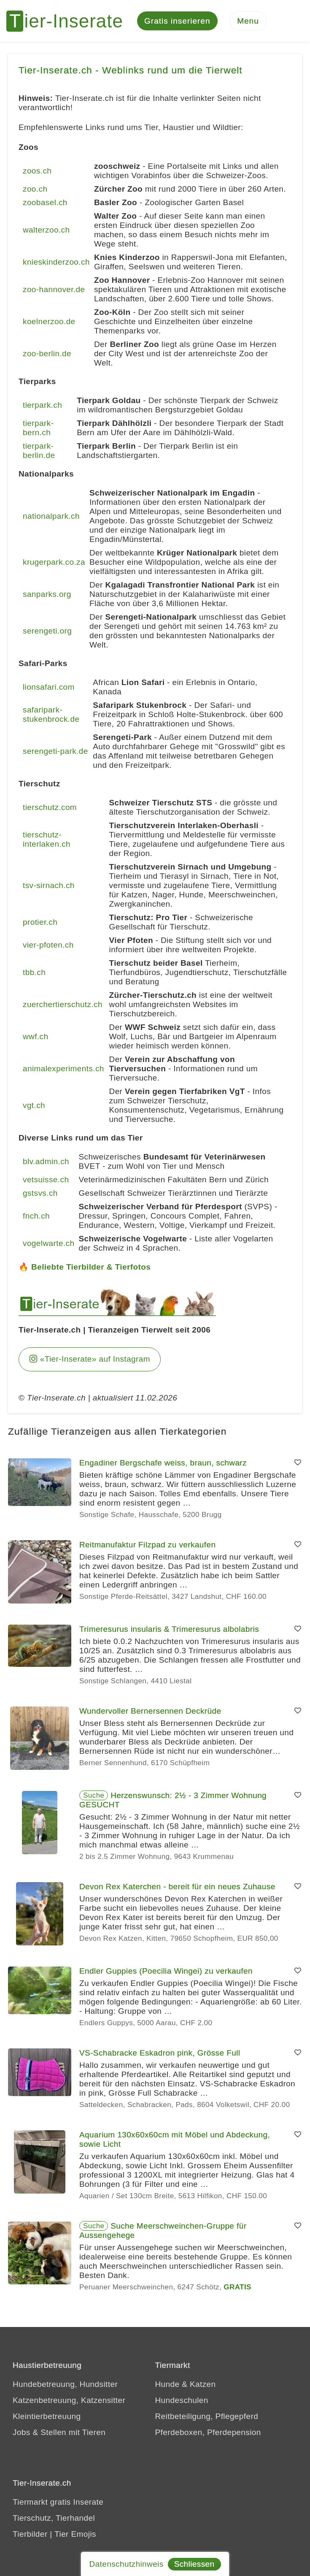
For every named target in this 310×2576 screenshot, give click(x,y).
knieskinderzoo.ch (56, 262)
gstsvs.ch (40, 1193)
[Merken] (298, 1463)
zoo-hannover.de (54, 289)
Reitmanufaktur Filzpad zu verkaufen (147, 1545)
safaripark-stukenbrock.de (51, 715)
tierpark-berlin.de (39, 451)
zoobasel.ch (45, 202)
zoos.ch (37, 171)
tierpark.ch (42, 405)
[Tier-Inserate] (69, 21)
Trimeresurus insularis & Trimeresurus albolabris (169, 1629)
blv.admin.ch (46, 1161)
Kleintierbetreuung (47, 2416)
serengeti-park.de (55, 751)
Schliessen (194, 2564)
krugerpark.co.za (54, 562)
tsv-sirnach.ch (49, 885)
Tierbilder (30, 2534)
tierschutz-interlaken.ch (46, 840)
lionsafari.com (49, 687)
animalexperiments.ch (63, 1069)
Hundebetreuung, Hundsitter (65, 2384)
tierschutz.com (50, 807)
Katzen (203, 2384)
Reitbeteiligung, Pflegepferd (207, 2416)
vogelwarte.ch (48, 1243)
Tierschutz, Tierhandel (54, 2518)
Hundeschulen (181, 2400)
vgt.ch (34, 1105)
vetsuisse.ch (46, 1180)
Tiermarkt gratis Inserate (58, 2501)
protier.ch (40, 922)
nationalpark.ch (51, 516)
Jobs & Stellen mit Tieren (59, 2432)
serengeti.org (47, 631)
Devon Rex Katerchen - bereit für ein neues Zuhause (177, 1887)
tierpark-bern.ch (38, 428)
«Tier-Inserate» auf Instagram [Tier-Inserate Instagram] (89, 1359)
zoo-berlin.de (47, 353)
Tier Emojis (75, 2534)
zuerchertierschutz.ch (62, 1004)
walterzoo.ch (46, 230)
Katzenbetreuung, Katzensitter (69, 2400)
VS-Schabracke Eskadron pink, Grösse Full (159, 2053)
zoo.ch (35, 189)
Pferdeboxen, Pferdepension (208, 2432)
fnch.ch (36, 1216)
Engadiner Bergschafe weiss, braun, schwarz (163, 1463)
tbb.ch (34, 972)
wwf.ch (35, 1036)
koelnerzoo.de (49, 321)
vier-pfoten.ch (48, 945)
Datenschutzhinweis (126, 2564)
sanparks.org (47, 594)
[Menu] (248, 21)
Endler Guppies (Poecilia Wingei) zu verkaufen (166, 1971)
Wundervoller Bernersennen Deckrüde (150, 1711)
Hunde (167, 2384)
